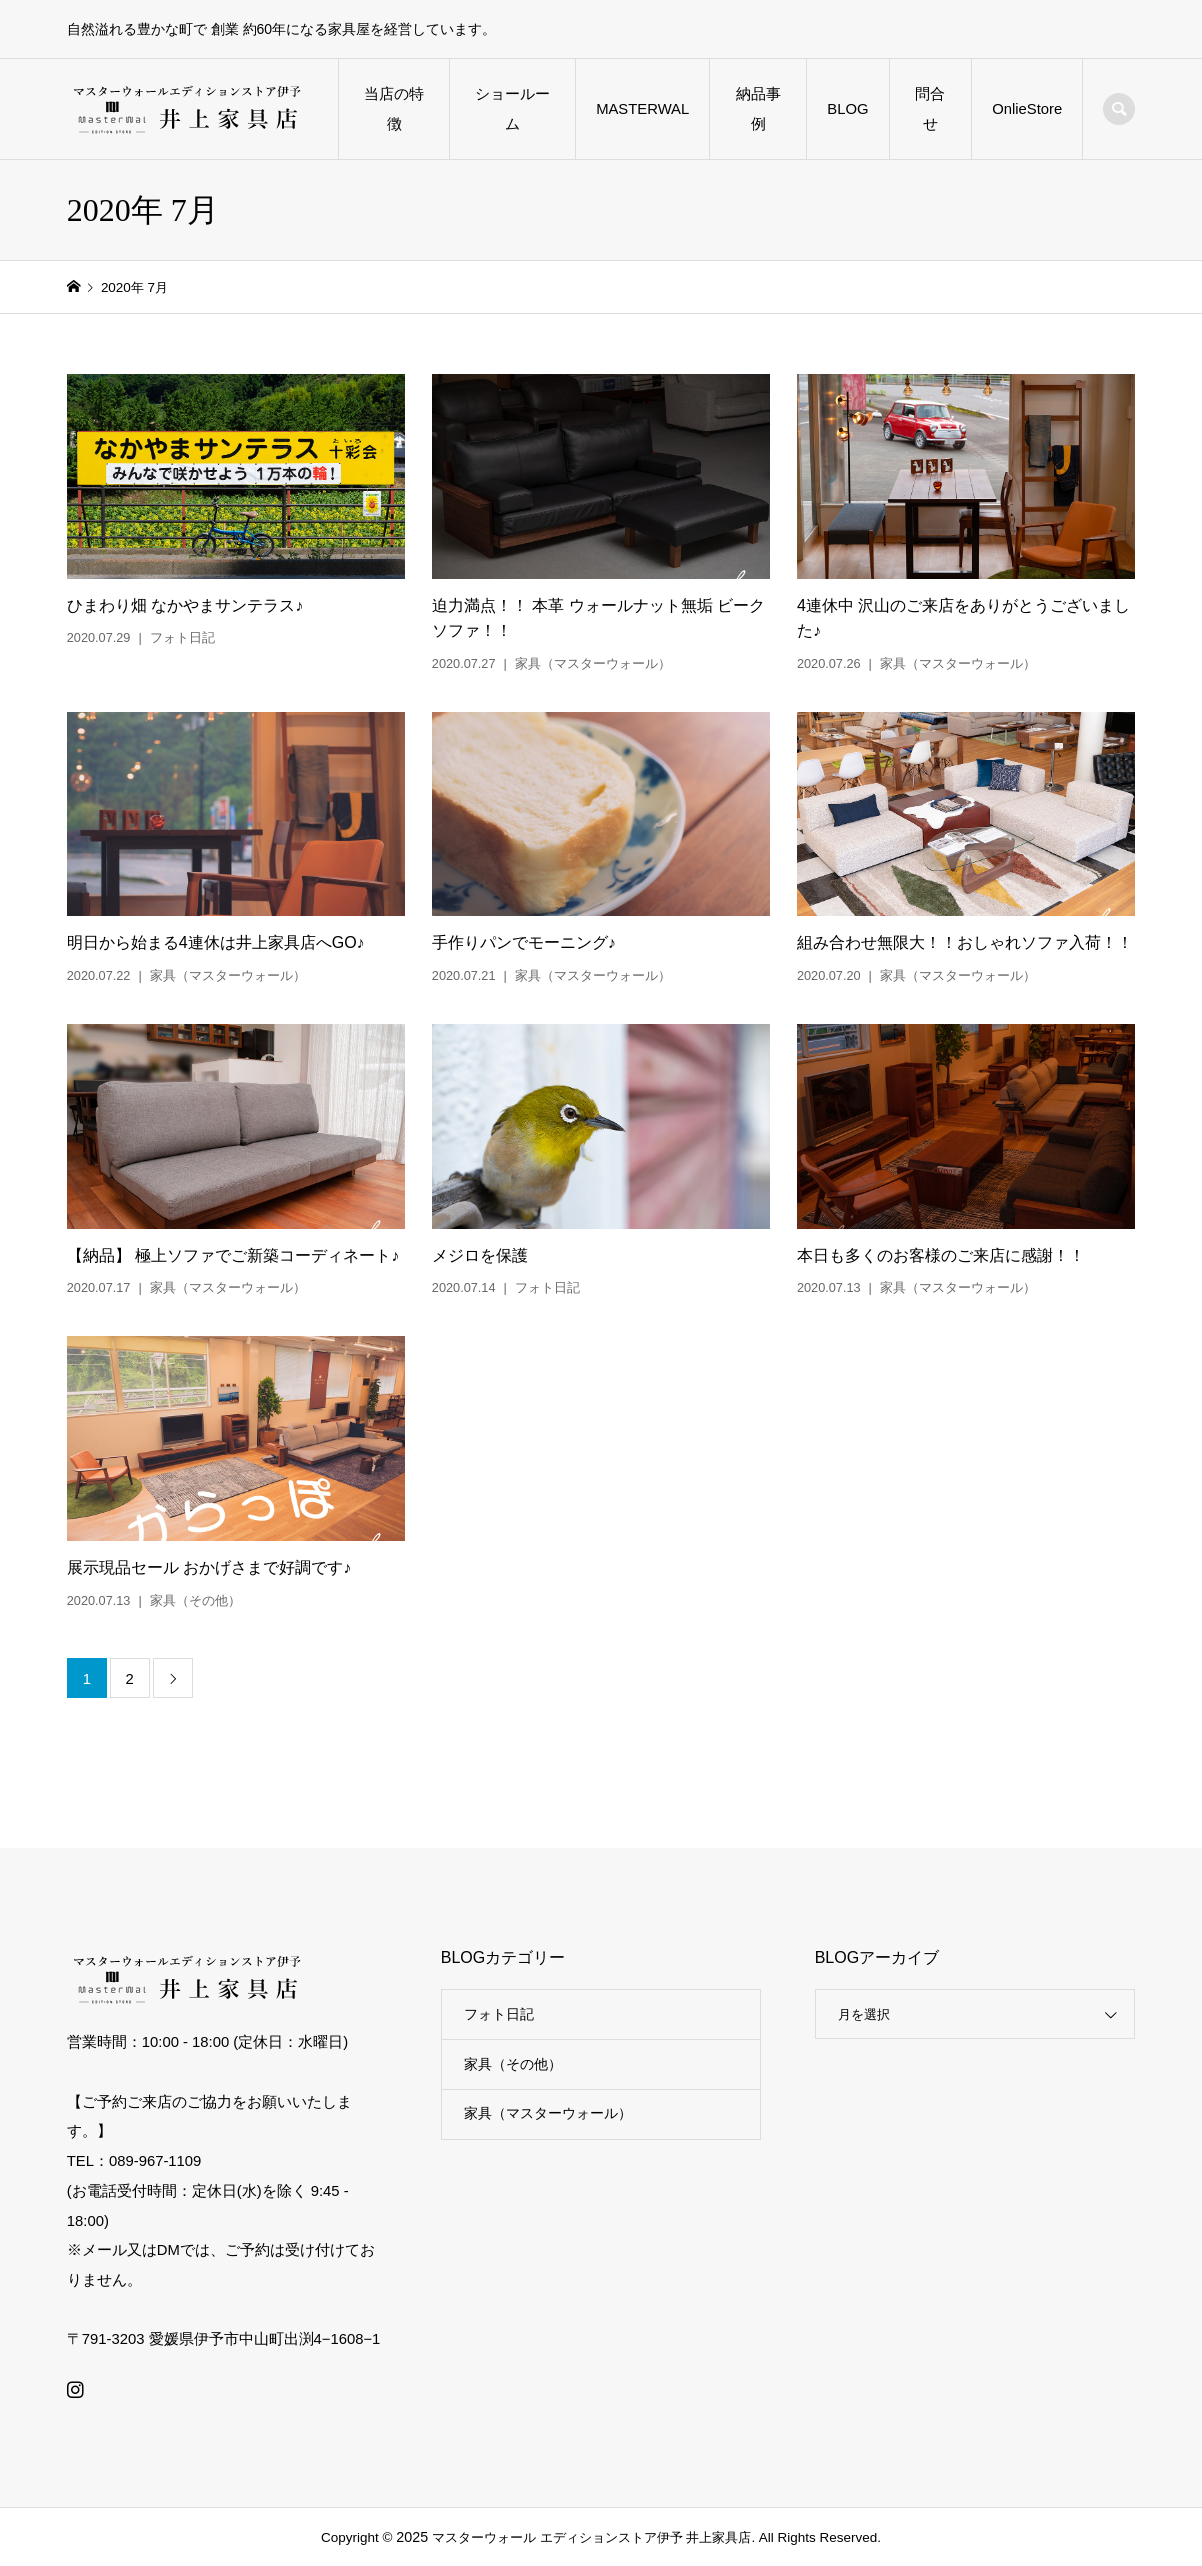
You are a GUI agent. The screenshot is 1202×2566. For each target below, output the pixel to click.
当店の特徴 (394, 109)
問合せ (930, 109)
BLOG (847, 109)
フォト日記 (499, 2014)
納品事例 (758, 109)
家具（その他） (513, 2064)
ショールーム (512, 109)
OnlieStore (1027, 109)
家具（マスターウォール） (548, 2113)
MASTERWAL (642, 109)
